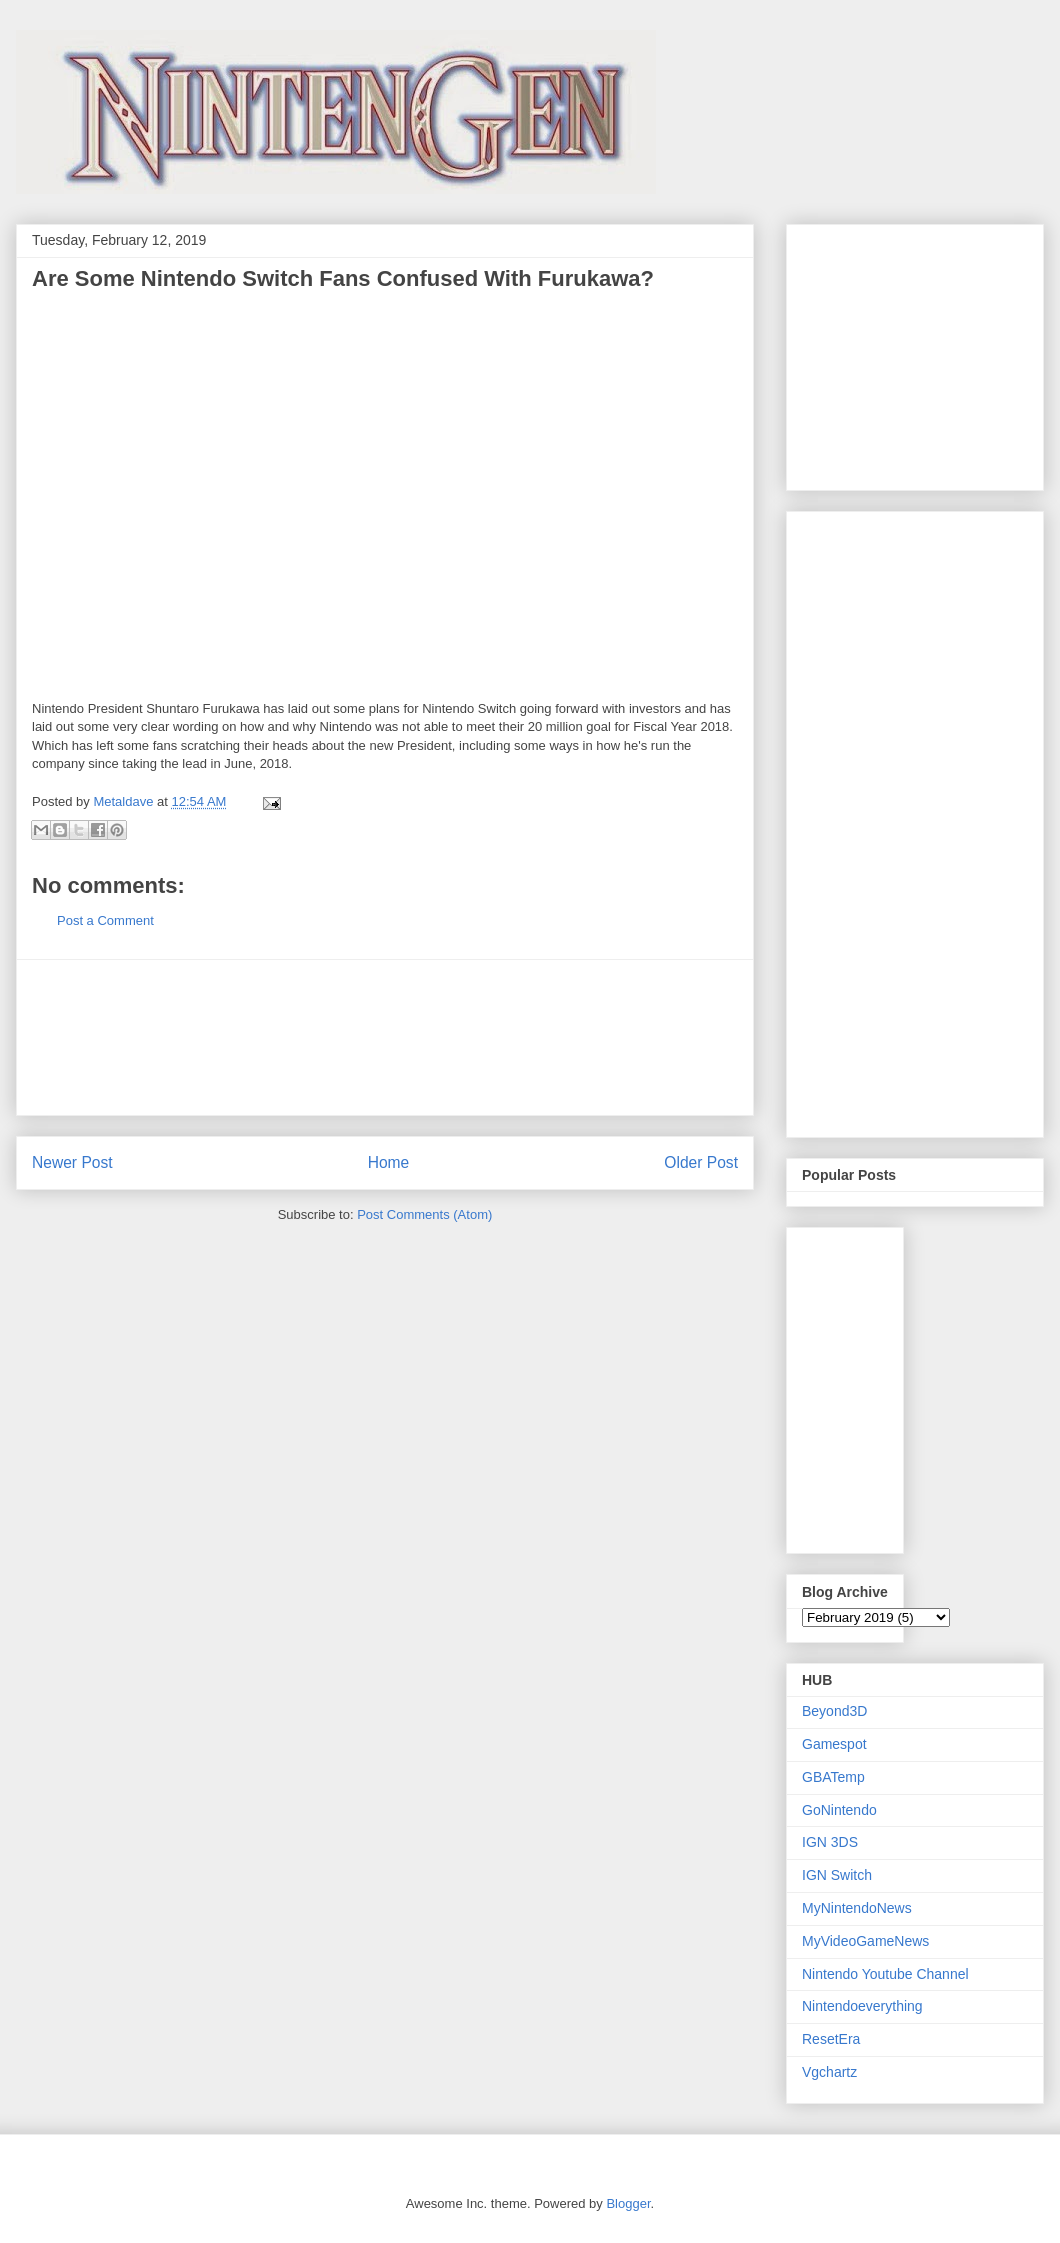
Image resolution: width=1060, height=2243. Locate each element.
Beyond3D (834, 1711)
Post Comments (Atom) (424, 1214)
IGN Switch (837, 1875)
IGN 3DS (830, 1842)
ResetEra (831, 2039)
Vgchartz (829, 2072)
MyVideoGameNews (865, 1941)
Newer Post (72, 1162)
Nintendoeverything (862, 2006)
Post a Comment (105, 920)
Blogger (628, 2203)
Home (389, 1162)
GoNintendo (839, 1810)
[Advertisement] (385, 1037)
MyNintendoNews (857, 1908)
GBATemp (833, 1777)
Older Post (701, 1162)
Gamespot (834, 1744)
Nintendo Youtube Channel (885, 1974)
